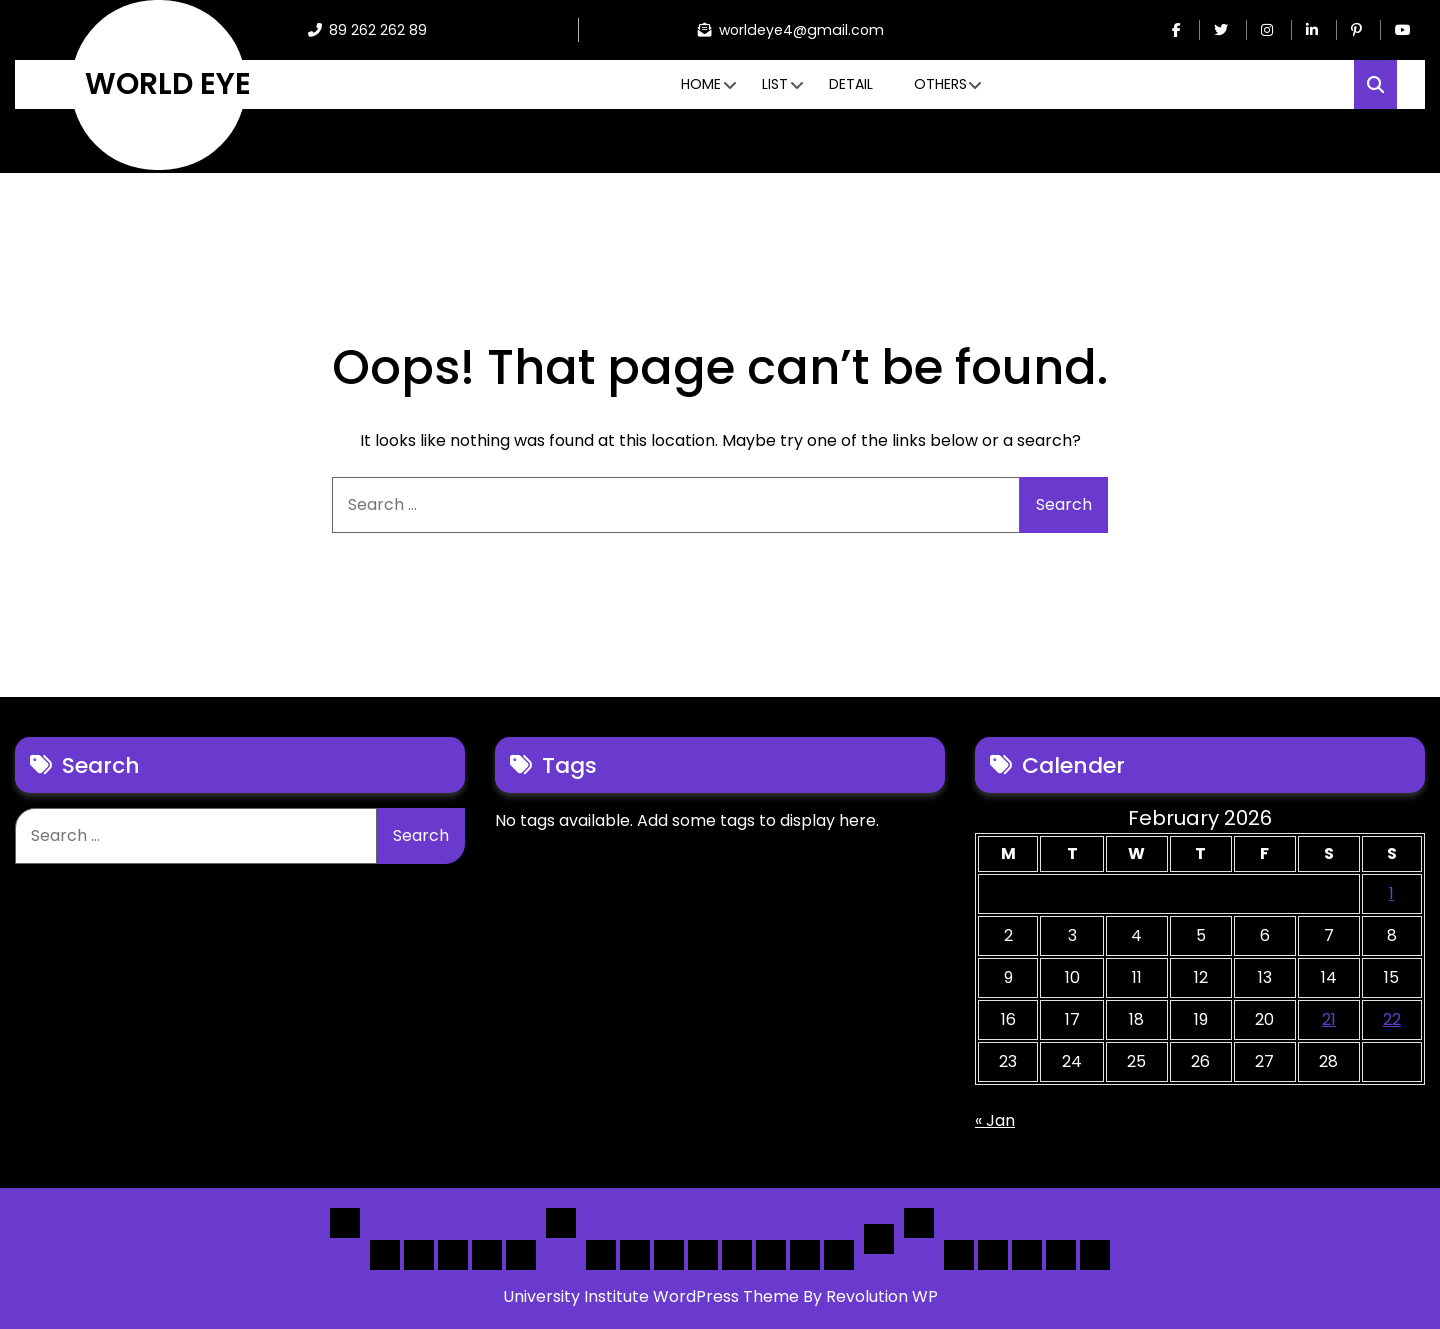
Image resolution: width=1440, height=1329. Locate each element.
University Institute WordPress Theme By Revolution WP (720, 1296)
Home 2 (419, 1255)
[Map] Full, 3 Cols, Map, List (737, 1255)
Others (940, 84)
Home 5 (521, 1255)
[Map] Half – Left (771, 1255)
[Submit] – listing (1095, 1255)
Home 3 (453, 1255)
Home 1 (385, 1255)
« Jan (995, 1120)
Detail (851, 84)
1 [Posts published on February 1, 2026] (1391, 893)
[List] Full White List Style (635, 1255)
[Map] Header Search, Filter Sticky (805, 1255)
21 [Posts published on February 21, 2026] (1329, 1019)
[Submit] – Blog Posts (1061, 1255)
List (775, 84)
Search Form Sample (1027, 1255)
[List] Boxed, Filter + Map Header (601, 1255)
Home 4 (487, 1255)
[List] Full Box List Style (669, 1255)
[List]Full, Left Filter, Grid (703, 1255)
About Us (993, 1255)
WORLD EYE (168, 84)
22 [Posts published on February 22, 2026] (1392, 1019)
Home (701, 84)
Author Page (959, 1255)
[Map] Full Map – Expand (839, 1255)
